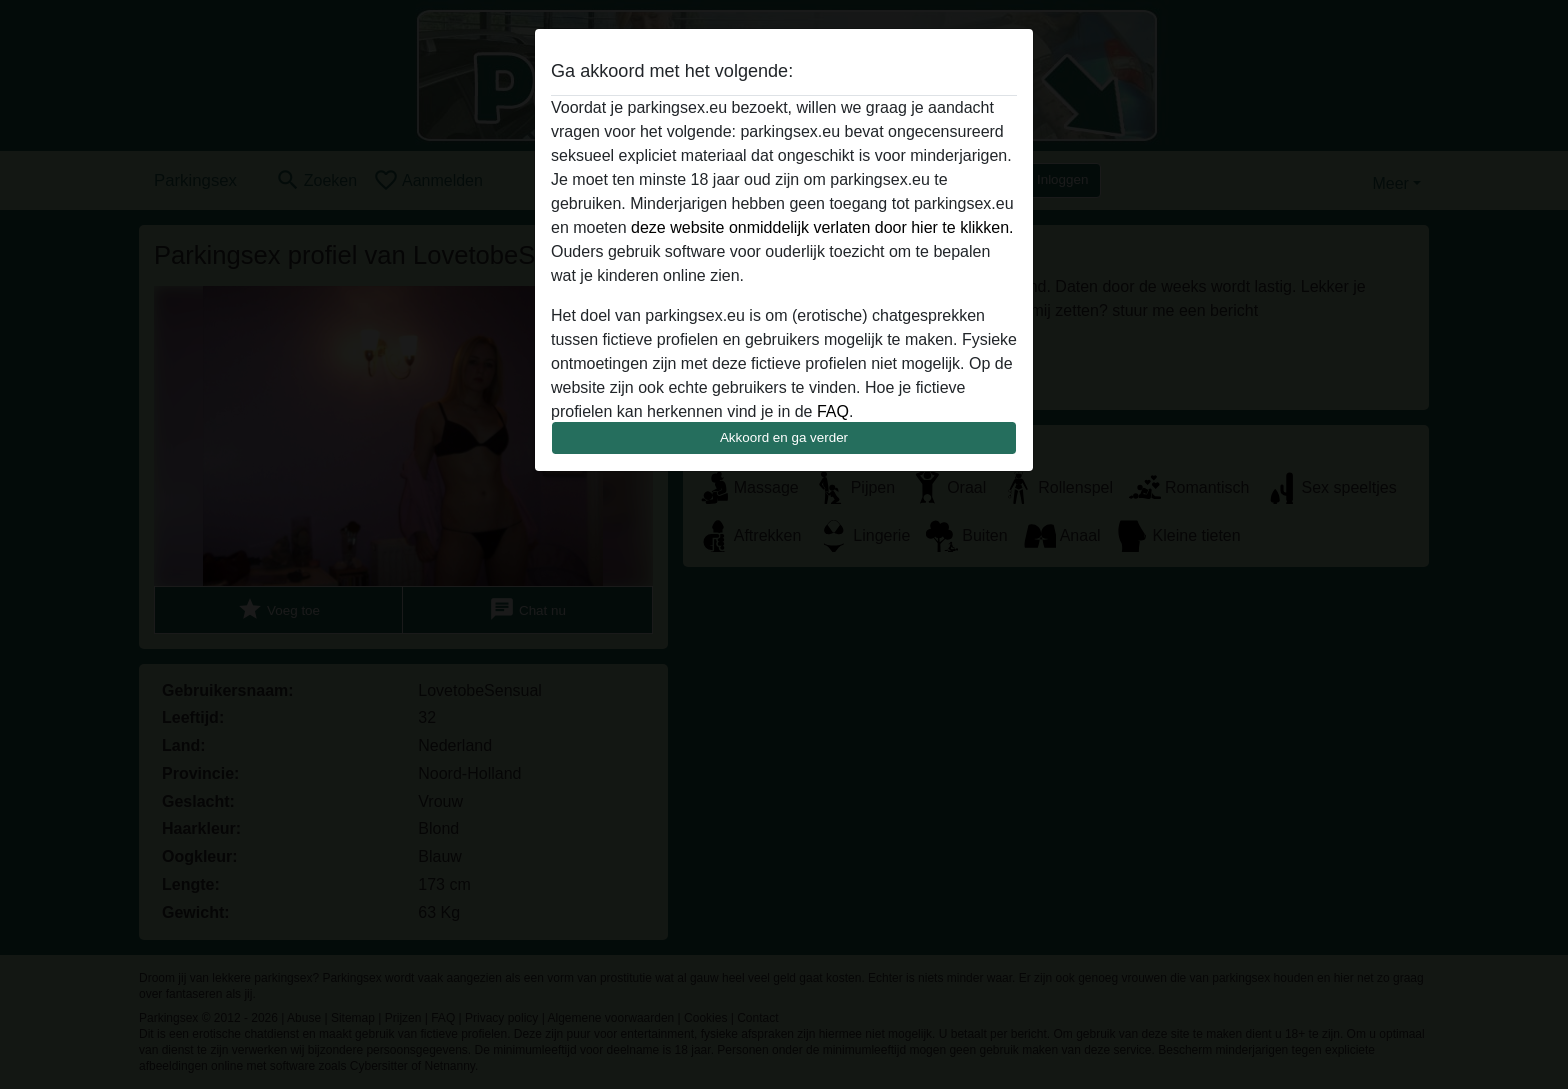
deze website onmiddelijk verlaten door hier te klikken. (822, 227)
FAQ (833, 411)
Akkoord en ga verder (784, 437)
